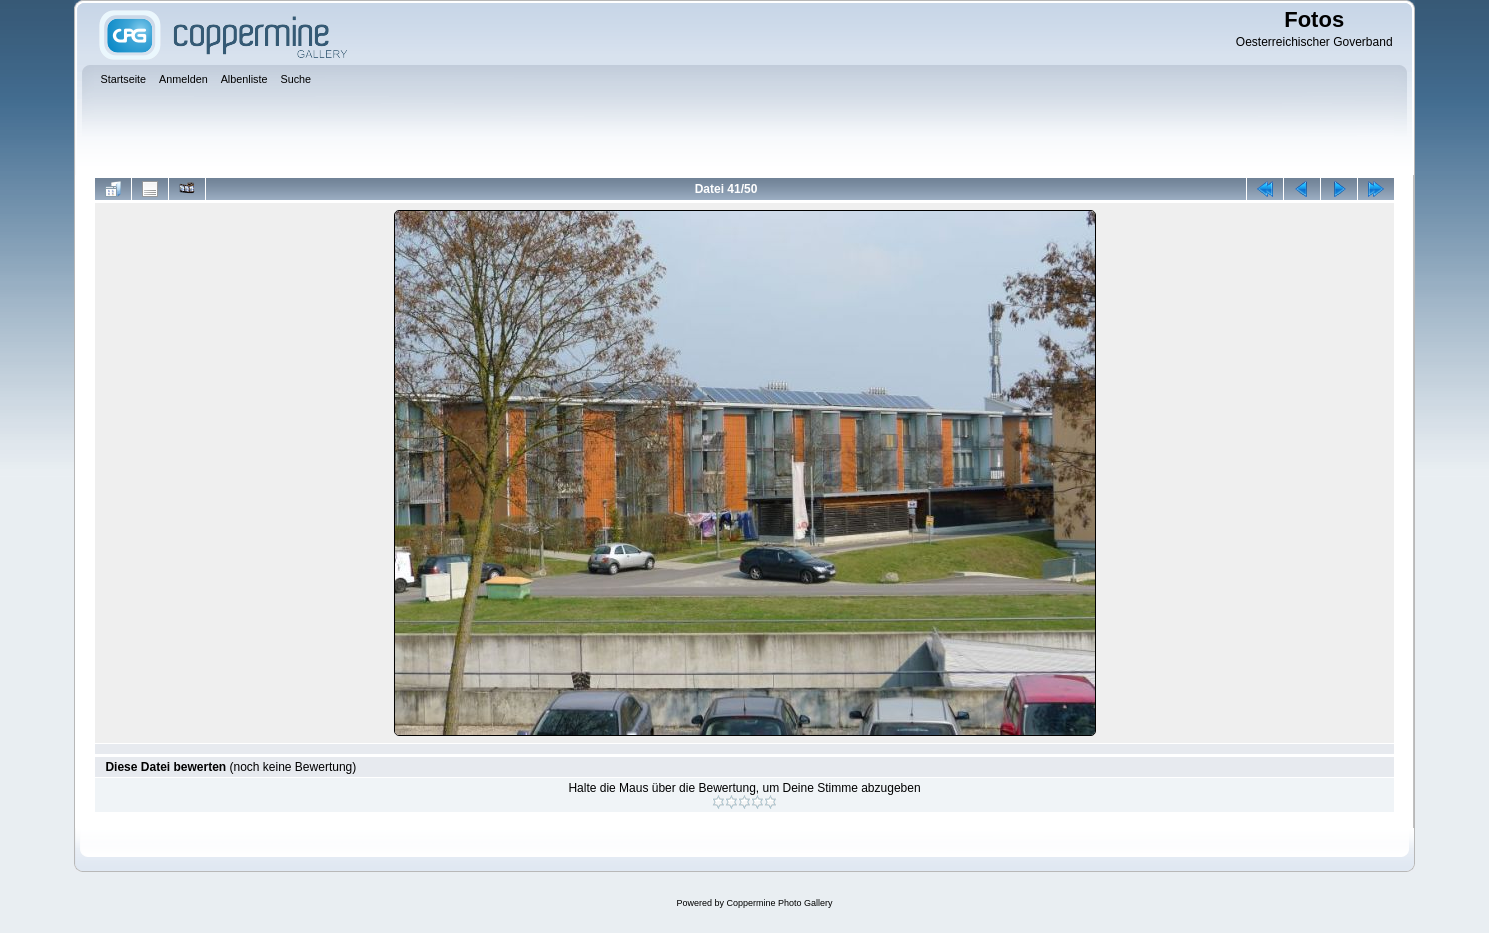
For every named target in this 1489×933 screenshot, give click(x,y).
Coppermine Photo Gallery (779, 903)
